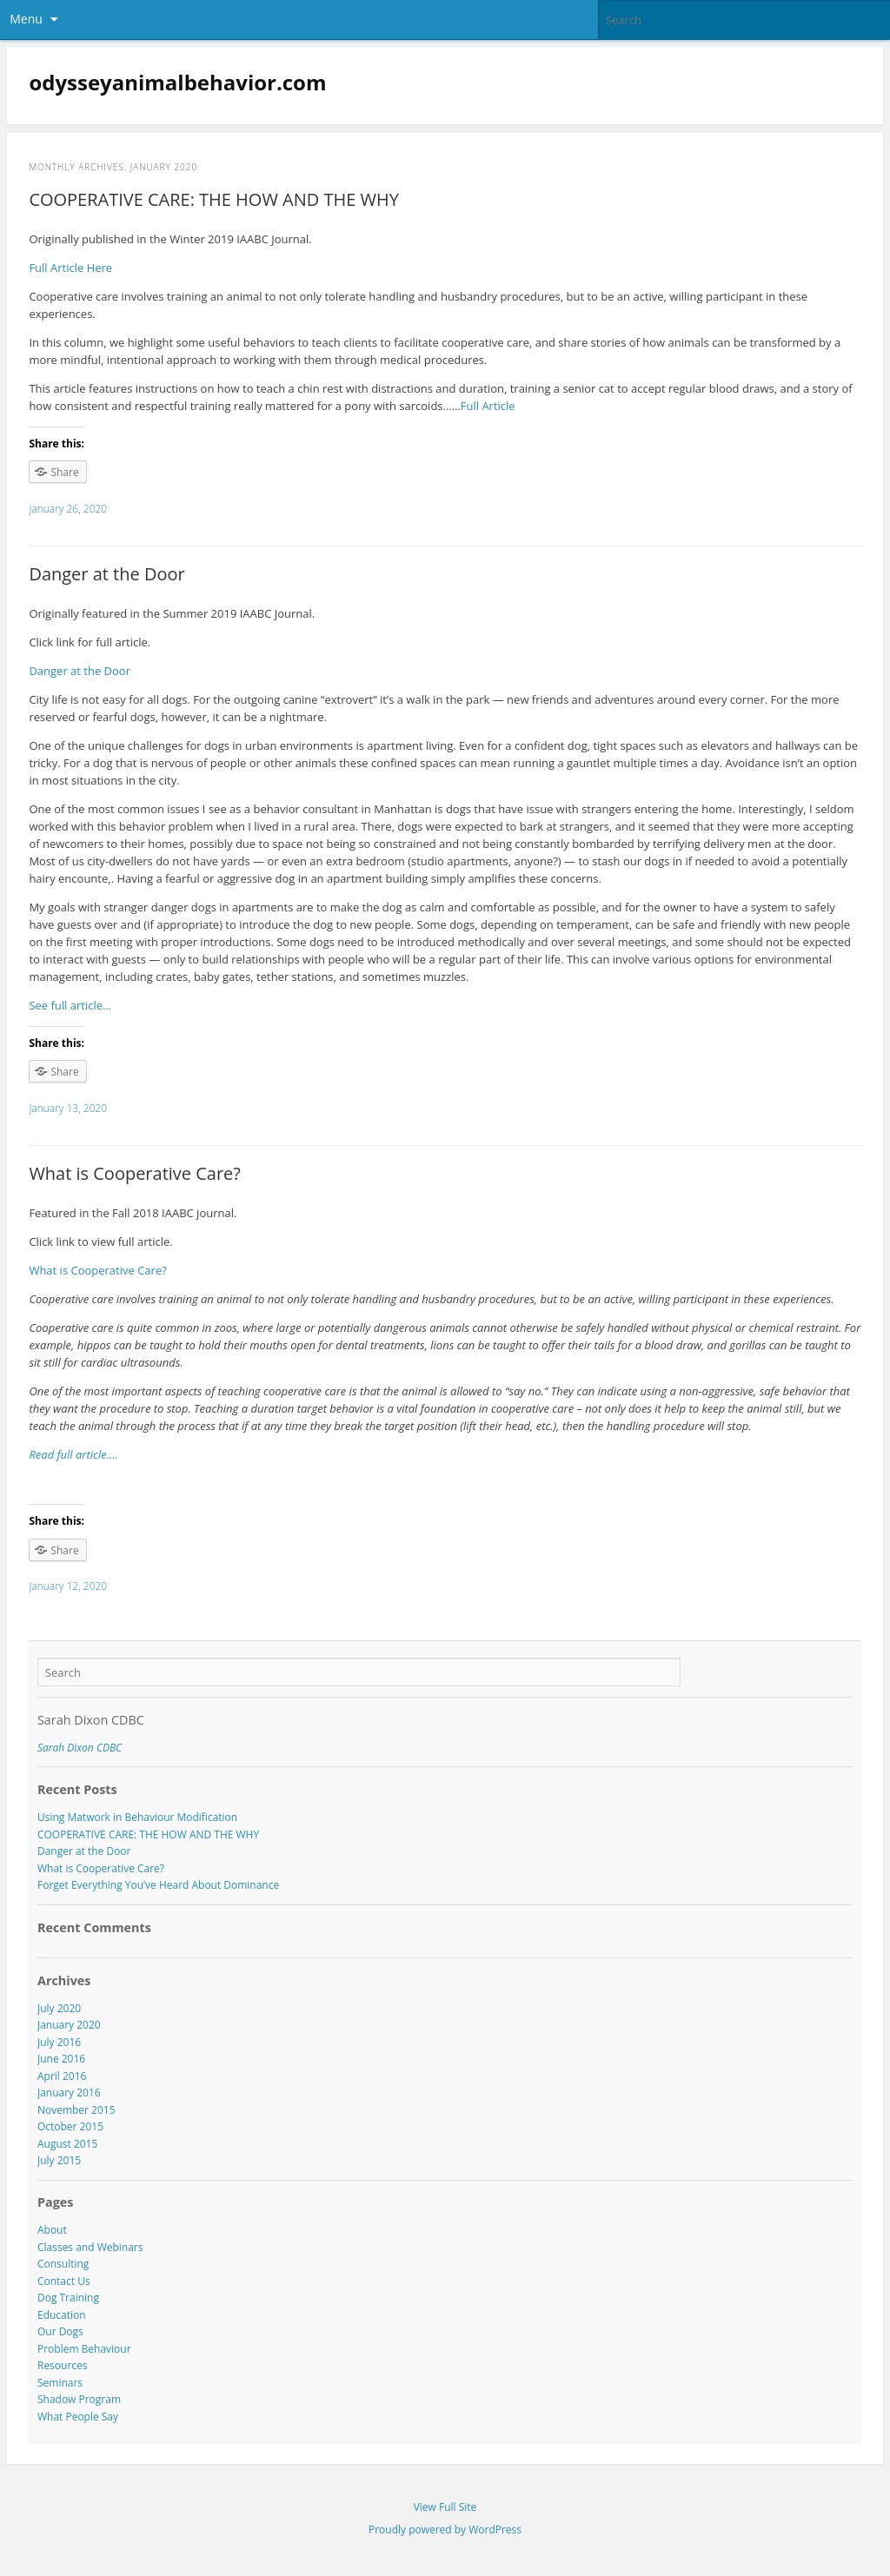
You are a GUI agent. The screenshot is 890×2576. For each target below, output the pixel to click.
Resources (62, 2365)
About (52, 2229)
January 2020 (69, 2024)
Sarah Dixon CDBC (90, 1720)
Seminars (60, 2382)
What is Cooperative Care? (135, 1173)
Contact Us (63, 2281)
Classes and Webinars (90, 2247)
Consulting (63, 2263)
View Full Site (445, 2507)
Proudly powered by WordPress (445, 2529)
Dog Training (68, 2297)
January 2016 (69, 2092)
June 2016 (61, 2058)
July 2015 (59, 2160)
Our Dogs (60, 2331)
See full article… (70, 1005)
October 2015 (70, 2126)
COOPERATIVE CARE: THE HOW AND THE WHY (213, 199)
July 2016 (59, 2042)
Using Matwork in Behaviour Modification (137, 1817)
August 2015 (67, 2143)
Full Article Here (70, 267)
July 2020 (59, 2008)
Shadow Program (79, 2399)
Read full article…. (73, 1454)
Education (61, 2315)
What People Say (77, 2416)
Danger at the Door (106, 574)
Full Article (488, 406)
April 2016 (61, 2076)
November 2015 (76, 2110)
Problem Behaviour (84, 2348)
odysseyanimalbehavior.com (177, 82)
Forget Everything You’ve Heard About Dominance (158, 1884)
